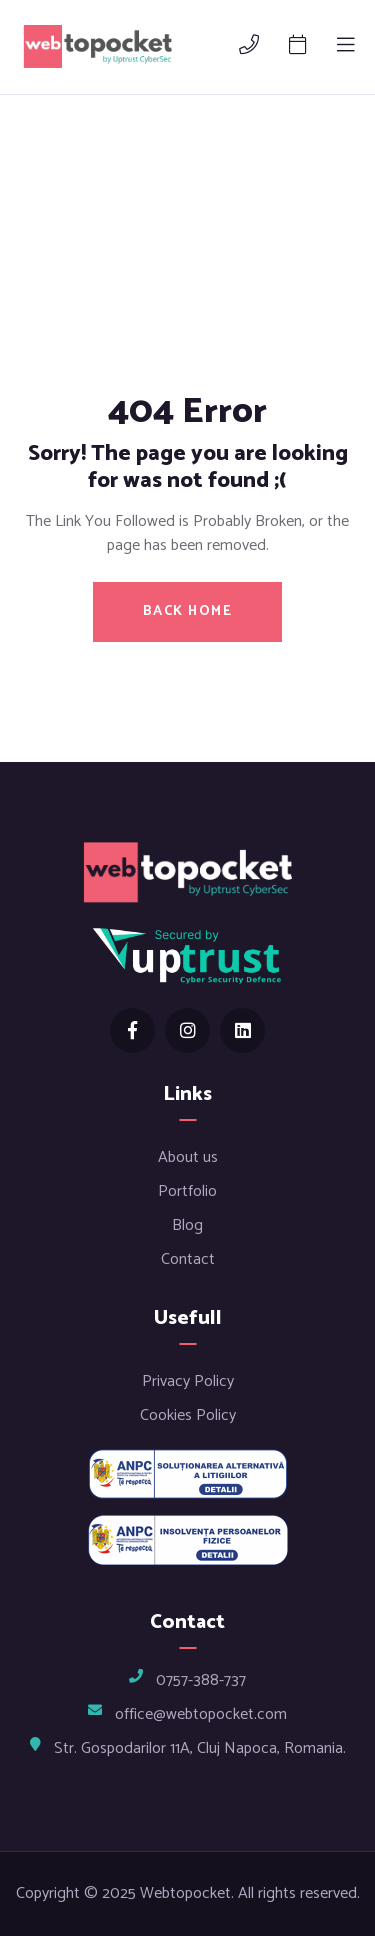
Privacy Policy (188, 1381)
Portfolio (187, 1191)
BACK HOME (188, 611)
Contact (188, 1259)
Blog (187, 1225)
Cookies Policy (188, 1415)
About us (188, 1157)
